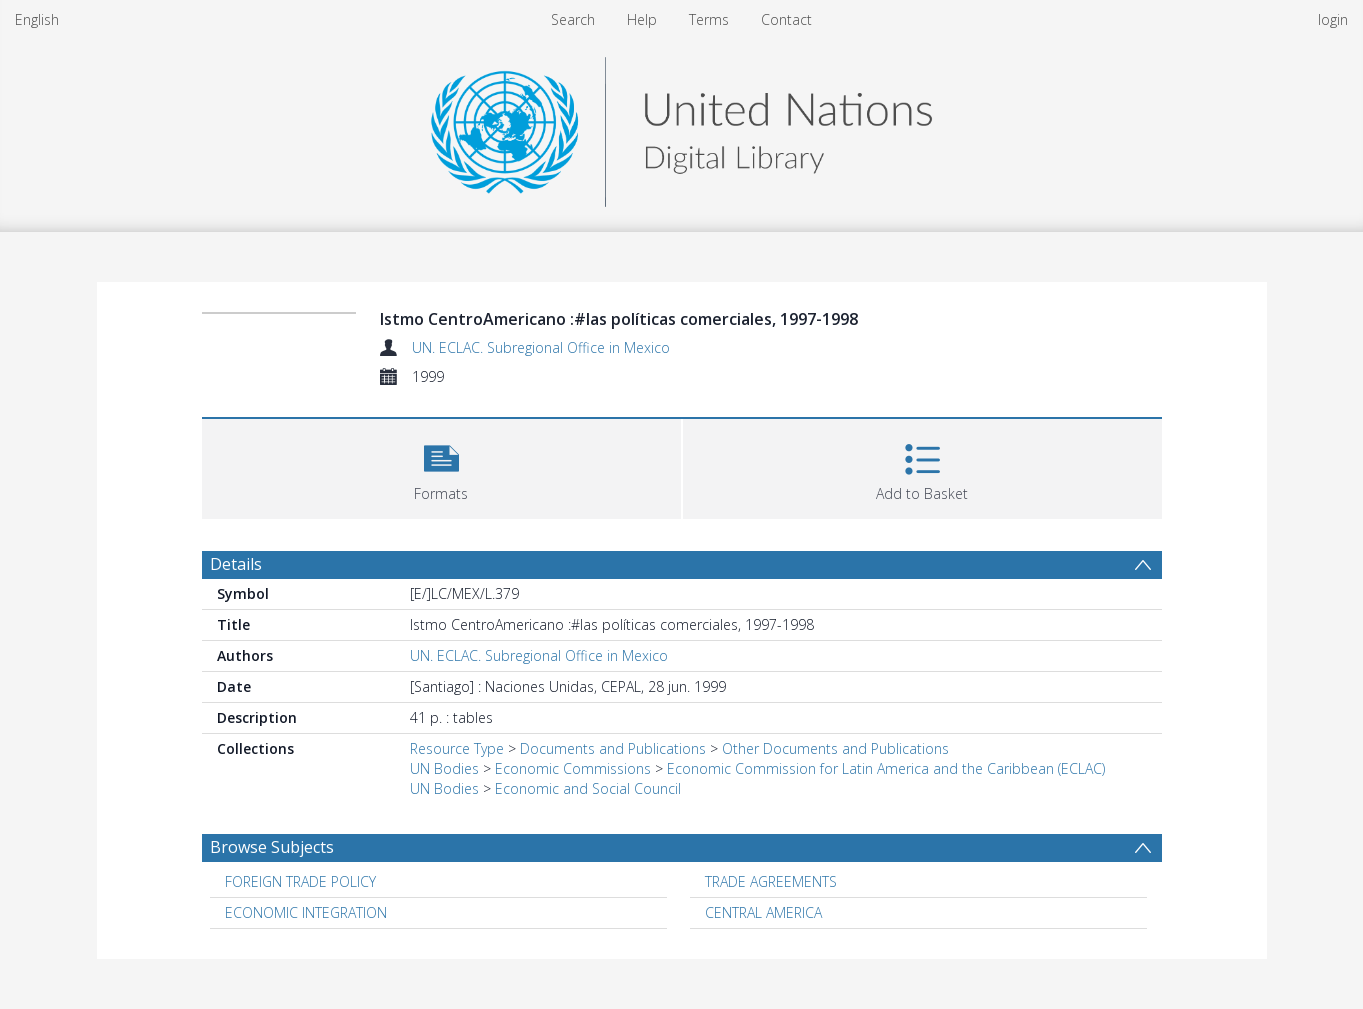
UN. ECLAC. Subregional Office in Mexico (541, 347)
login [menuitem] (1333, 19)
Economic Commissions (573, 768)
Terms (709, 19)
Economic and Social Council (588, 788)
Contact (786, 19)
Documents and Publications (613, 748)
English (37, 19)
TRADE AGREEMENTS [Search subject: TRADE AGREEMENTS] (771, 881)
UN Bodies (444, 768)
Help (642, 19)
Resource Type (457, 748)
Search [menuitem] (573, 19)
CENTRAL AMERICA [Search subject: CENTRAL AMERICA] (763, 912)
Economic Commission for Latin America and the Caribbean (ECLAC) (886, 768)
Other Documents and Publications (835, 748)
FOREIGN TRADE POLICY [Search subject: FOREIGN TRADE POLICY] (300, 881)
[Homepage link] (681, 126)
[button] (441, 466)
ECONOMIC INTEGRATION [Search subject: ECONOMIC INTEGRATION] (306, 912)
